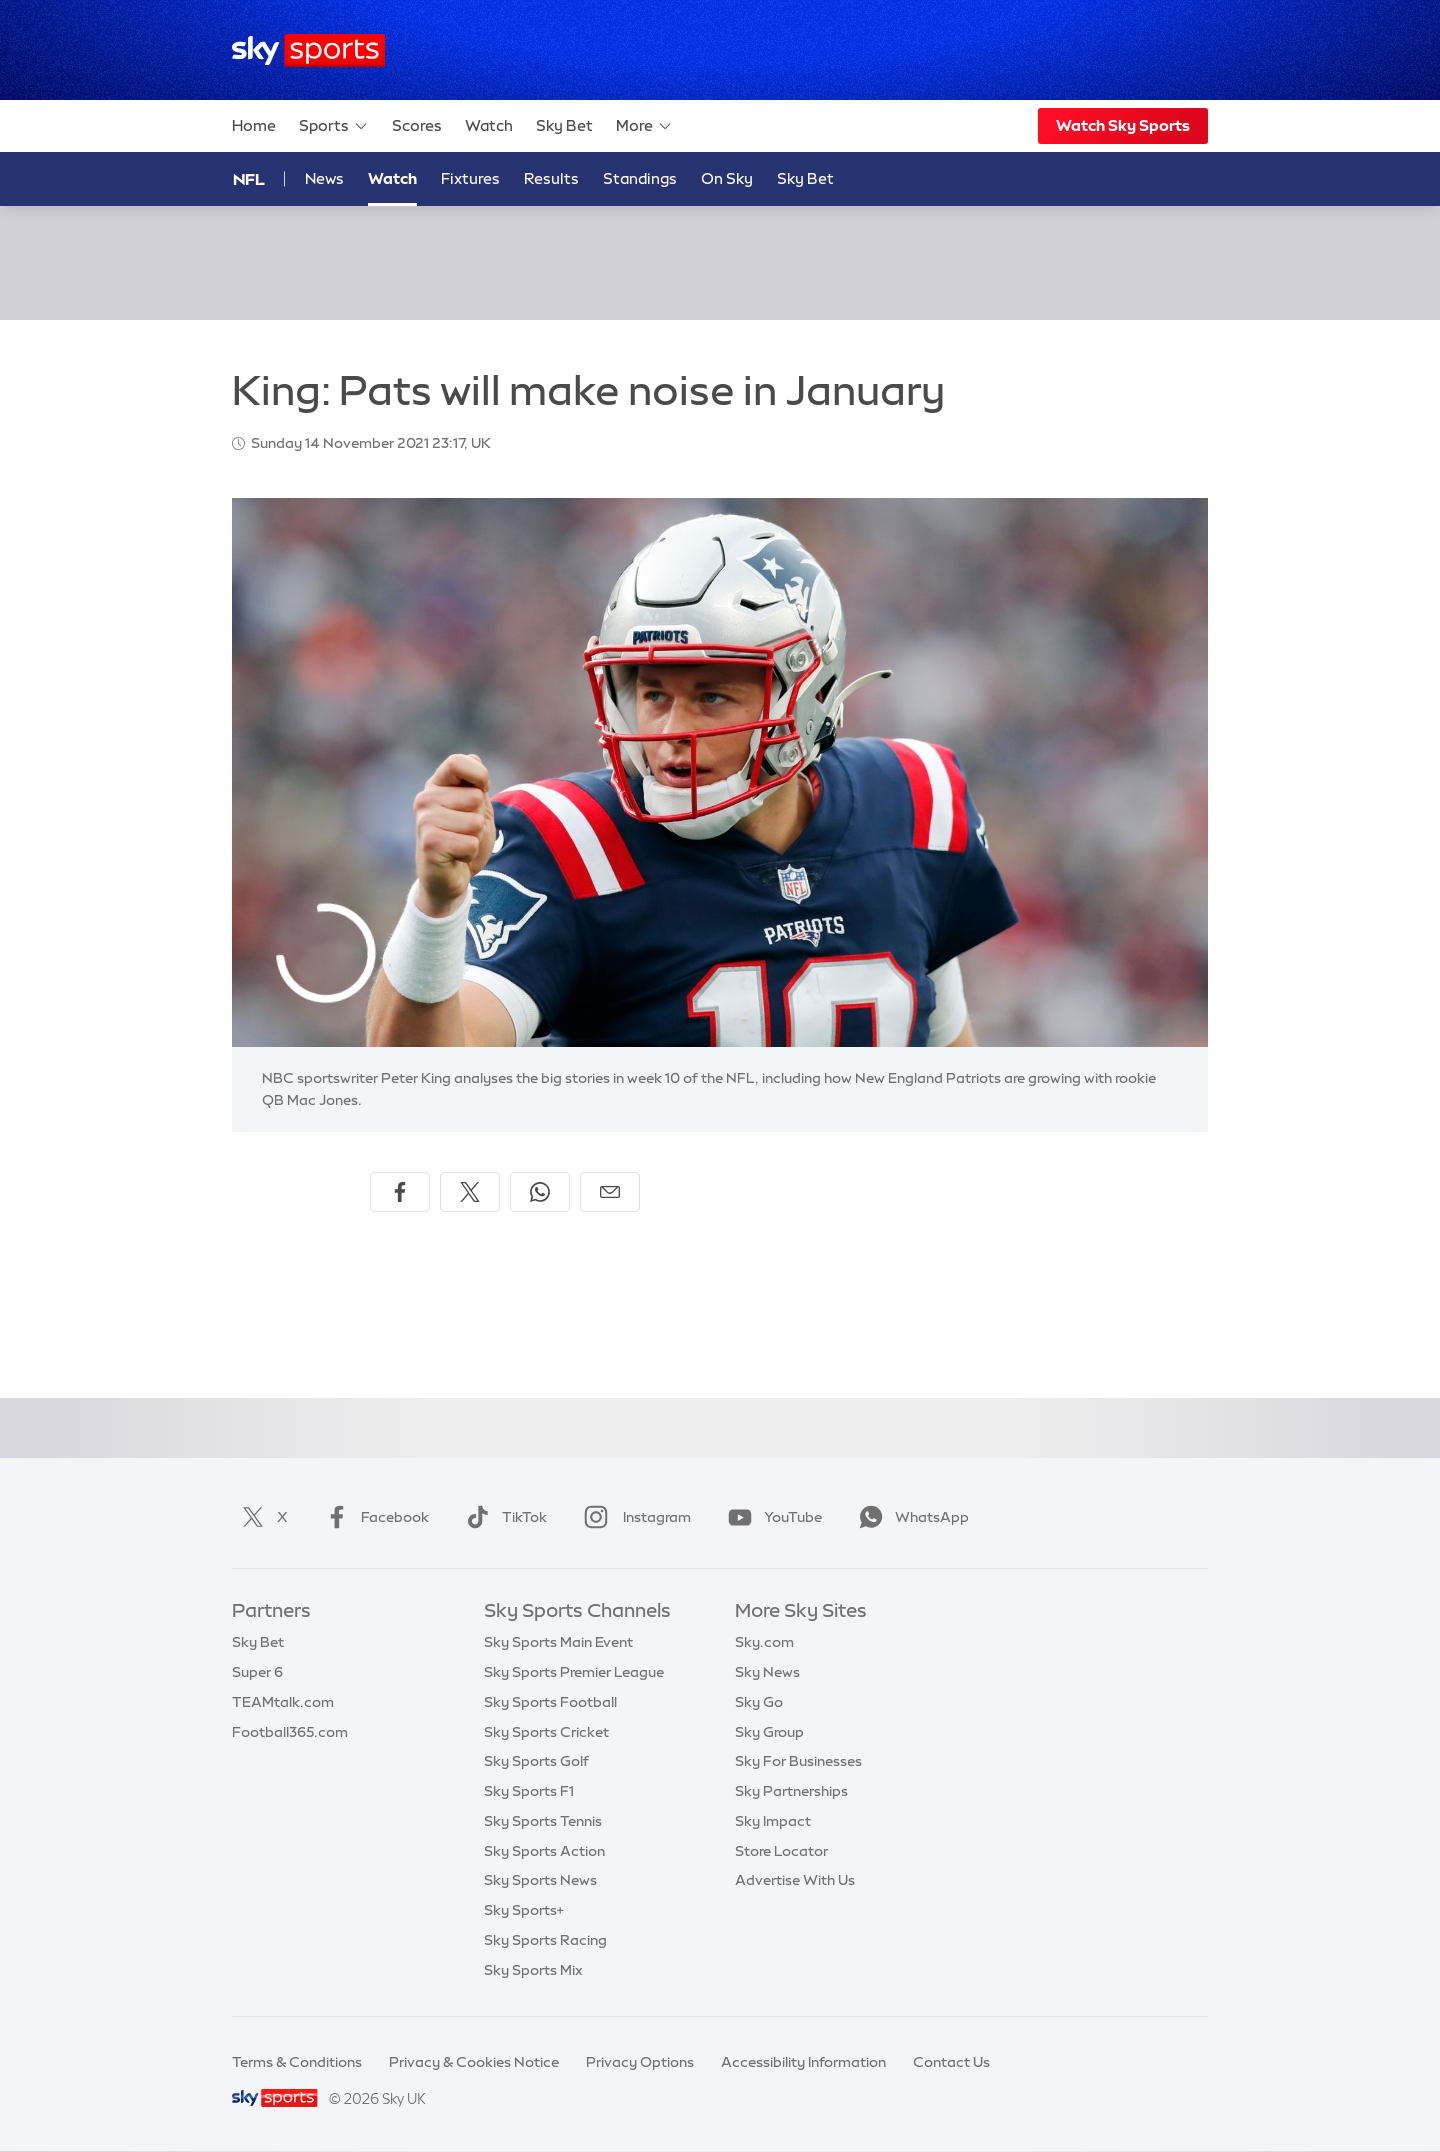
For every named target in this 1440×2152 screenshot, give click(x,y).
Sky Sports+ (524, 1910)
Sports (334, 126)
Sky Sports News (540, 1880)
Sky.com (764, 1642)
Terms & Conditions (297, 2062)
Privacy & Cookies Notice (474, 2062)
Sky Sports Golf (536, 1761)
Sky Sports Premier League (574, 1672)
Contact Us (951, 2062)
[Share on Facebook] (400, 1192)
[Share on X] (470, 1192)
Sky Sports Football (550, 1702)
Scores (417, 125)
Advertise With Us (795, 1880)
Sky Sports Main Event (558, 1642)
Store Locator (781, 1851)
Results (551, 178)
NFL (249, 179)
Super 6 (257, 1672)
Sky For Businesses (798, 1761)
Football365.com (290, 1732)
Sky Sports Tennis (543, 1821)
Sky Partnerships (791, 1791)
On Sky (727, 178)
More (644, 126)
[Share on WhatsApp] (540, 1192)
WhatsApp (910, 1517)
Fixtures (470, 178)
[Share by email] (610, 1192)
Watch (489, 125)
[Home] (308, 50)
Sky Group (769, 1732)
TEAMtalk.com (283, 1702)
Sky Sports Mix (533, 1970)
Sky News (767, 1672)
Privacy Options (640, 2062)
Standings (640, 178)
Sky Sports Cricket (546, 1732)
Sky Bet (564, 125)
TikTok (502, 1517)
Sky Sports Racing (545, 1940)
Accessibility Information (803, 2062)
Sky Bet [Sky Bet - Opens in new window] (805, 178)
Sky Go (759, 1702)
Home (254, 125)
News (324, 178)
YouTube (771, 1517)
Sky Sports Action (544, 1851)
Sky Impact (773, 1821)
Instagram (633, 1517)
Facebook (373, 1517)
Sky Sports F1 (529, 1791)
